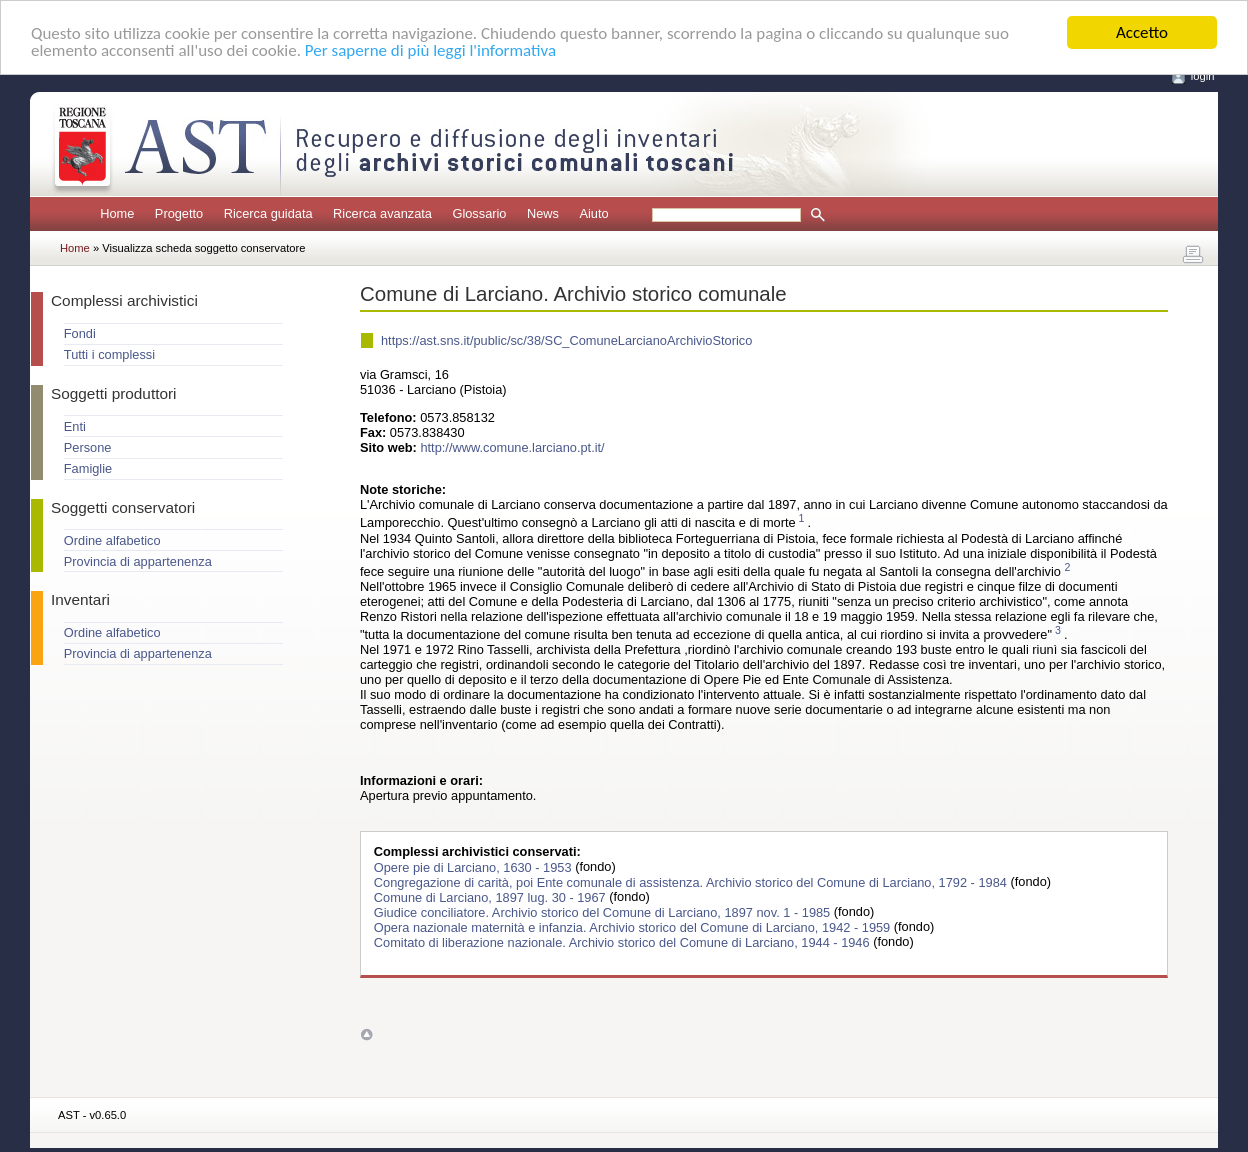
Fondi (80, 333)
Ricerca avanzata (382, 213)
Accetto (1142, 32)
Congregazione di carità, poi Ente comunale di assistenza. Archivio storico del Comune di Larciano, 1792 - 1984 (692, 881)
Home (117, 213)
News (543, 213)
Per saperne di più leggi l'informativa (430, 49)
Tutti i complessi (109, 354)
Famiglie (88, 468)
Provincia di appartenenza (138, 561)
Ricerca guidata (268, 213)
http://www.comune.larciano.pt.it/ (512, 447)
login (1203, 76)
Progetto (179, 213)
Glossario (479, 213)
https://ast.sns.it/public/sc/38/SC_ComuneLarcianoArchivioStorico (566, 340)
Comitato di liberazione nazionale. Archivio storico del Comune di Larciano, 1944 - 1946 (623, 941)
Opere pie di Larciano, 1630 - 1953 (474, 866)
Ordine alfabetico (112, 540)
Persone (88, 447)
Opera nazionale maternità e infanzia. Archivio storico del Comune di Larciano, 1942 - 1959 (634, 926)
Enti (75, 426)
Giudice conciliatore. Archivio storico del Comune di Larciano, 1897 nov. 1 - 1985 (604, 911)
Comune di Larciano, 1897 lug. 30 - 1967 (491, 896)
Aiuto (593, 213)
